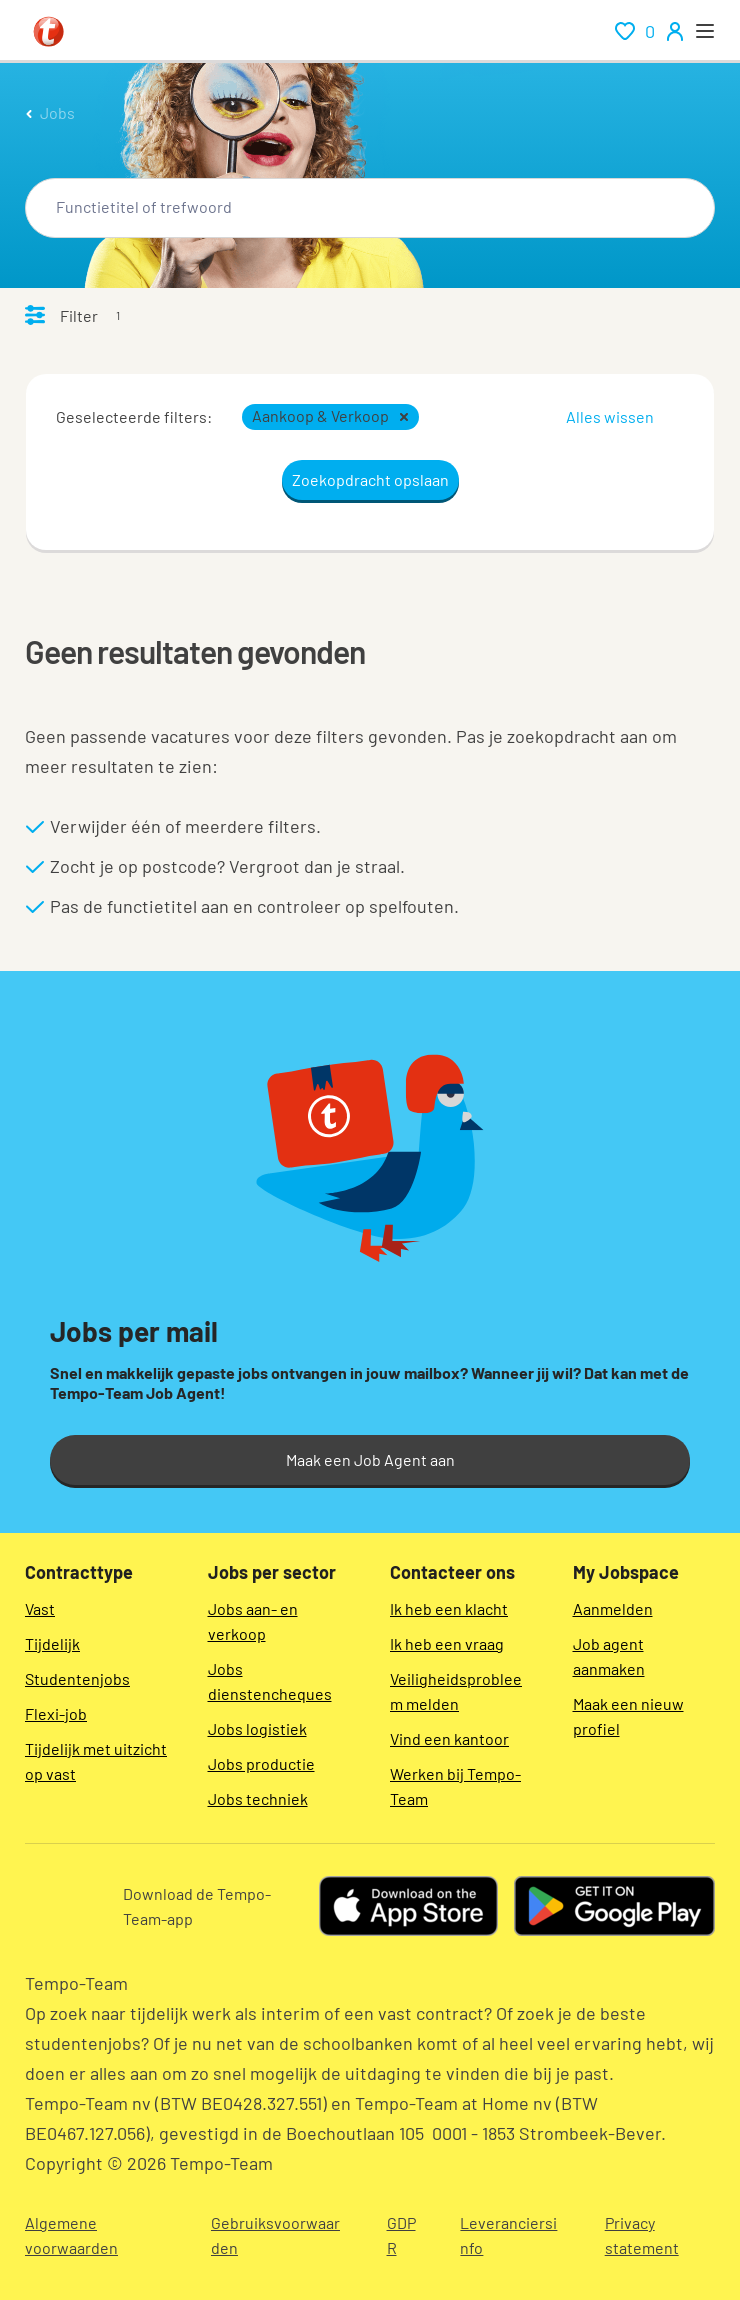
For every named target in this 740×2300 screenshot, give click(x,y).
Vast (40, 1608)
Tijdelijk (52, 1643)
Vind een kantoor (449, 1738)
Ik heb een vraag (447, 1643)
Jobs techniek (258, 1798)
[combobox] (370, 208)
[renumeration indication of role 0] (635, 31)
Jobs (57, 112)
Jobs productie (261, 1763)
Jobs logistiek (257, 1728)
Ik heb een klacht (449, 1608)
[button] (404, 417)
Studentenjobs (77, 1678)
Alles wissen (610, 416)
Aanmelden (613, 1608)
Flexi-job (56, 1713)
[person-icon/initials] (675, 31)
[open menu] (705, 31)
